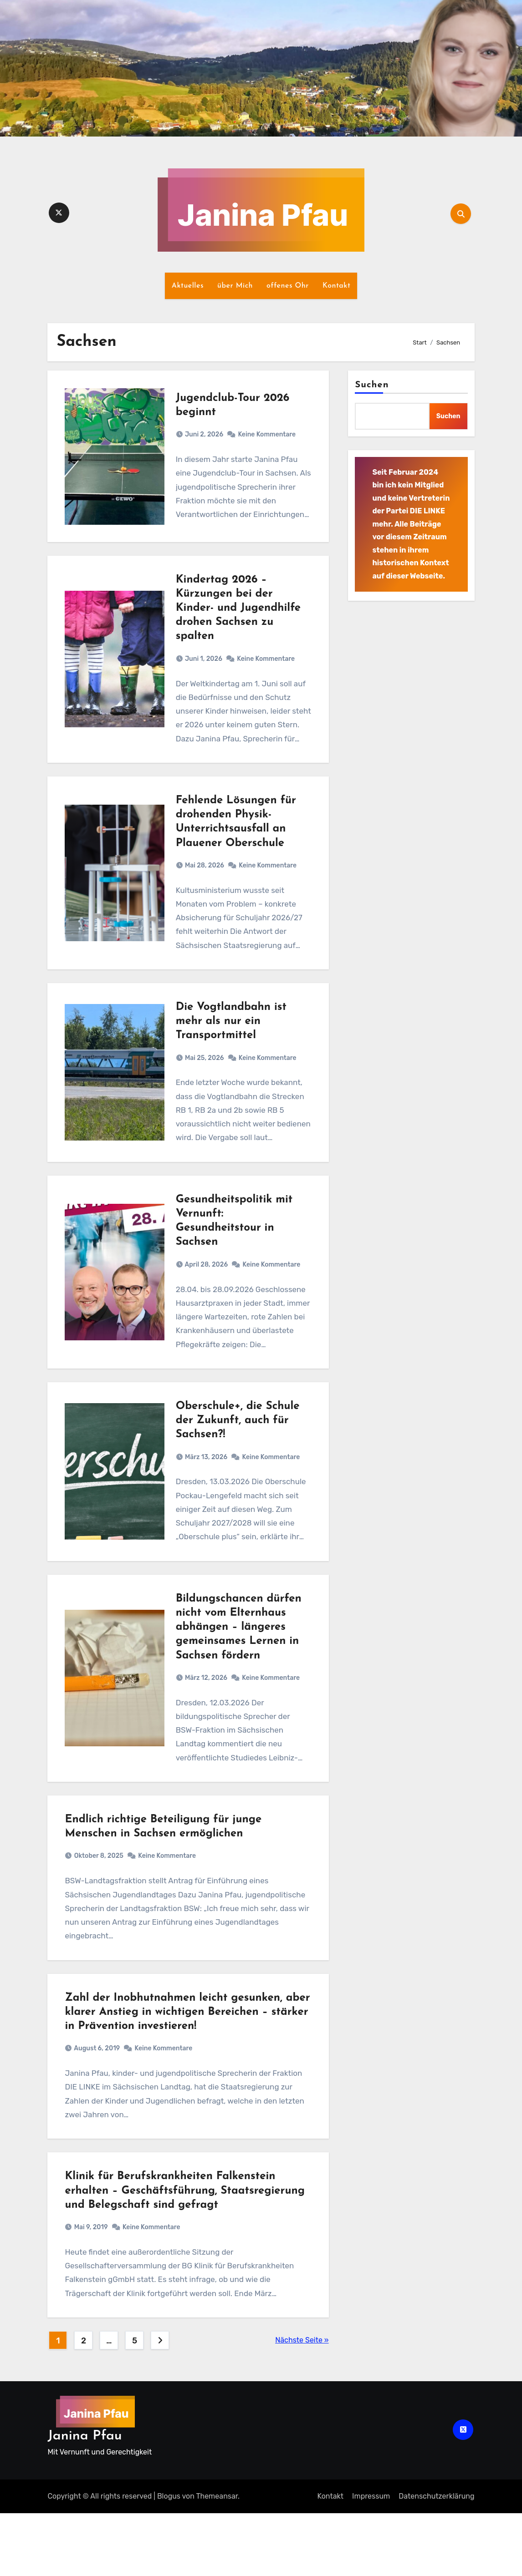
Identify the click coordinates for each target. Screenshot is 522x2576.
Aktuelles (188, 285)
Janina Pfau (84, 2499)
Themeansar (217, 2559)
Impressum (371, 2559)
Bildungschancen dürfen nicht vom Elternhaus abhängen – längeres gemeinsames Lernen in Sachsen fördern (239, 1668)
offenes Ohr (287, 285)
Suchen (372, 385)
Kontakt (336, 285)
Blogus (168, 2559)
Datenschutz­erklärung (436, 2559)
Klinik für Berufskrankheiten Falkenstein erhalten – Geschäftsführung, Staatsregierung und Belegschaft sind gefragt (187, 2250)
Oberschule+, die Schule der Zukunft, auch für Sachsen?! (238, 1455)
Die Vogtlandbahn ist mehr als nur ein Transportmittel (231, 1043)
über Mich (235, 285)
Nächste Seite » (301, 2403)
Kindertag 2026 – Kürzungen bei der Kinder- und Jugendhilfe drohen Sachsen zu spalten (238, 617)
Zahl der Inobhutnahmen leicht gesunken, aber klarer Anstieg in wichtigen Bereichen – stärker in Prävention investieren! (183, 2065)
